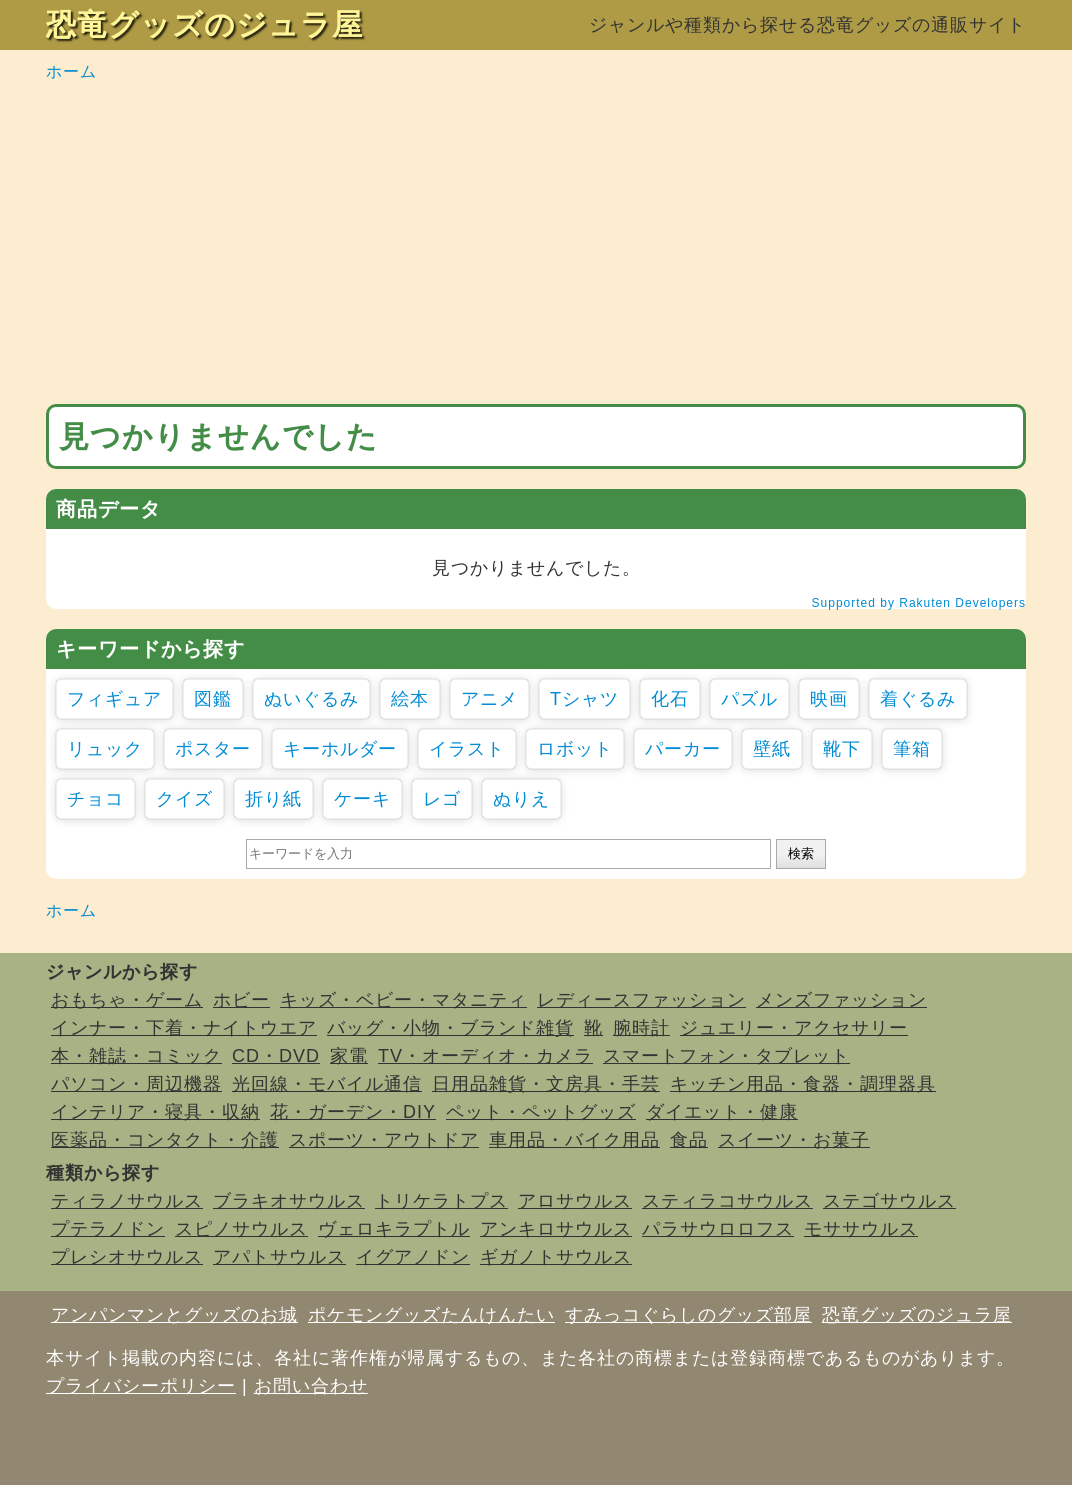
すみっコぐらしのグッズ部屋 (688, 1315)
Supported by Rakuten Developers (919, 603)
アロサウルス (575, 1201)
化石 (670, 699)
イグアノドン (413, 1257)
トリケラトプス (441, 1201)
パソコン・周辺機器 (136, 1084)
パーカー (683, 749)
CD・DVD (276, 1056)
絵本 (410, 699)
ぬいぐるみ (311, 699)
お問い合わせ (311, 1386)
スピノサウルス (241, 1229)
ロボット (575, 749)
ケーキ (362, 799)
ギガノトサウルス (556, 1257)
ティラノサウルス (127, 1201)
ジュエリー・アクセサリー (794, 1028)
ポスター (213, 749)
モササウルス (861, 1229)
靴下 (842, 749)
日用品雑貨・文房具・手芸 (546, 1084)
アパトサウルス (279, 1257)
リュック (105, 749)
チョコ (95, 799)
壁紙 (772, 749)
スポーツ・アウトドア (384, 1140)
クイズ (184, 799)
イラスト (467, 749)
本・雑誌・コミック (136, 1056)
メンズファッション (841, 1000)
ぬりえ (521, 799)
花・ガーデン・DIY (353, 1112)
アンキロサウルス (556, 1229)
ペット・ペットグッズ (541, 1112)
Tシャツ (584, 699)
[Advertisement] (536, 244)
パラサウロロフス (718, 1229)
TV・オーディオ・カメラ (485, 1056)
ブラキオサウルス (289, 1201)
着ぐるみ (918, 699)
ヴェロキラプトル (394, 1229)
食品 (689, 1140)
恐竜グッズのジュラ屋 (204, 24)
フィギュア (114, 699)
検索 (801, 853)
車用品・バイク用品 (574, 1140)
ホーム (71, 71)
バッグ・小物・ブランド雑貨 (450, 1028)
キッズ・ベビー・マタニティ (403, 1000)
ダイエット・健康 (722, 1112)
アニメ (489, 699)
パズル (749, 699)
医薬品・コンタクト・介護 (165, 1140)
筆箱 (912, 749)
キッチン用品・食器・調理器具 (803, 1084)
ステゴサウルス (889, 1201)
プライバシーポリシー (141, 1386)
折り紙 (273, 799)
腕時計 (641, 1028)
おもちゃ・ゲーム (127, 1000)
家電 (349, 1056)
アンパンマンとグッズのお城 (174, 1315)
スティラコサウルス (727, 1201)
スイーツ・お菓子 (794, 1140)
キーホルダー (340, 749)
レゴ (442, 799)
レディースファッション (641, 1000)
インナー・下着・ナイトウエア (184, 1028)
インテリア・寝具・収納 (155, 1112)
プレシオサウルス (127, 1257)
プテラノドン (108, 1229)
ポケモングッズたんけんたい (431, 1315)
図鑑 (213, 699)
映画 (829, 699)
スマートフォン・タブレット (726, 1056)
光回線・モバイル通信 (327, 1084)
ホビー (241, 1000)
